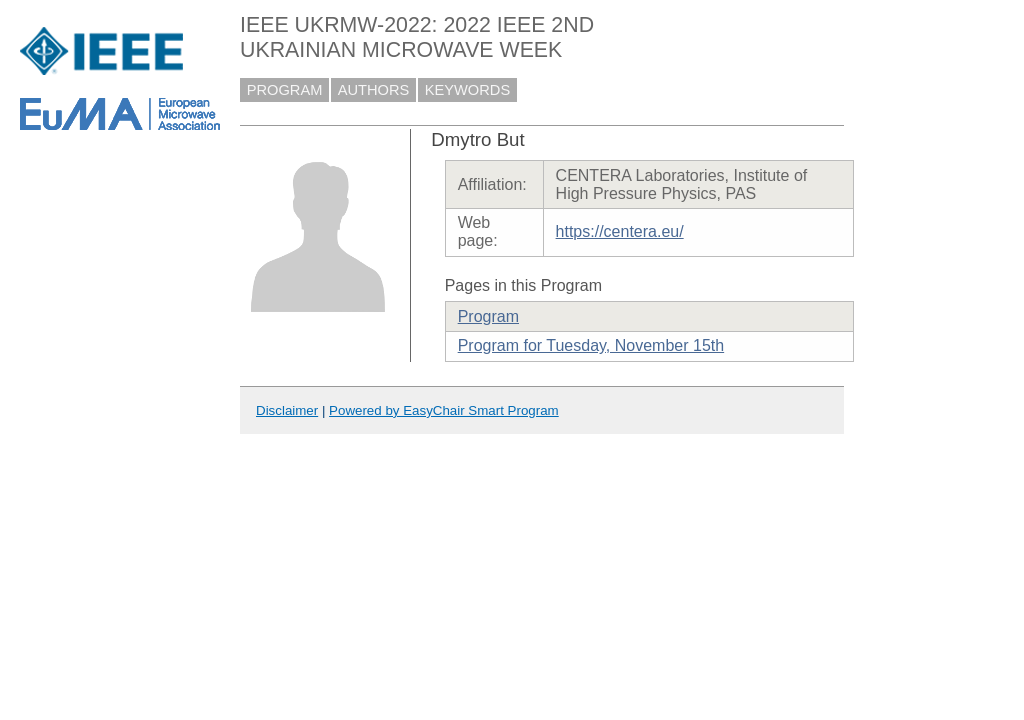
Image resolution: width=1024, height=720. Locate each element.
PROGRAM (285, 90)
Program (488, 316)
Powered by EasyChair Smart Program (444, 410)
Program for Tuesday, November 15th (591, 345)
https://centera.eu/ (620, 231)
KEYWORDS (468, 90)
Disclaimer (287, 410)
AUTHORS (374, 90)
